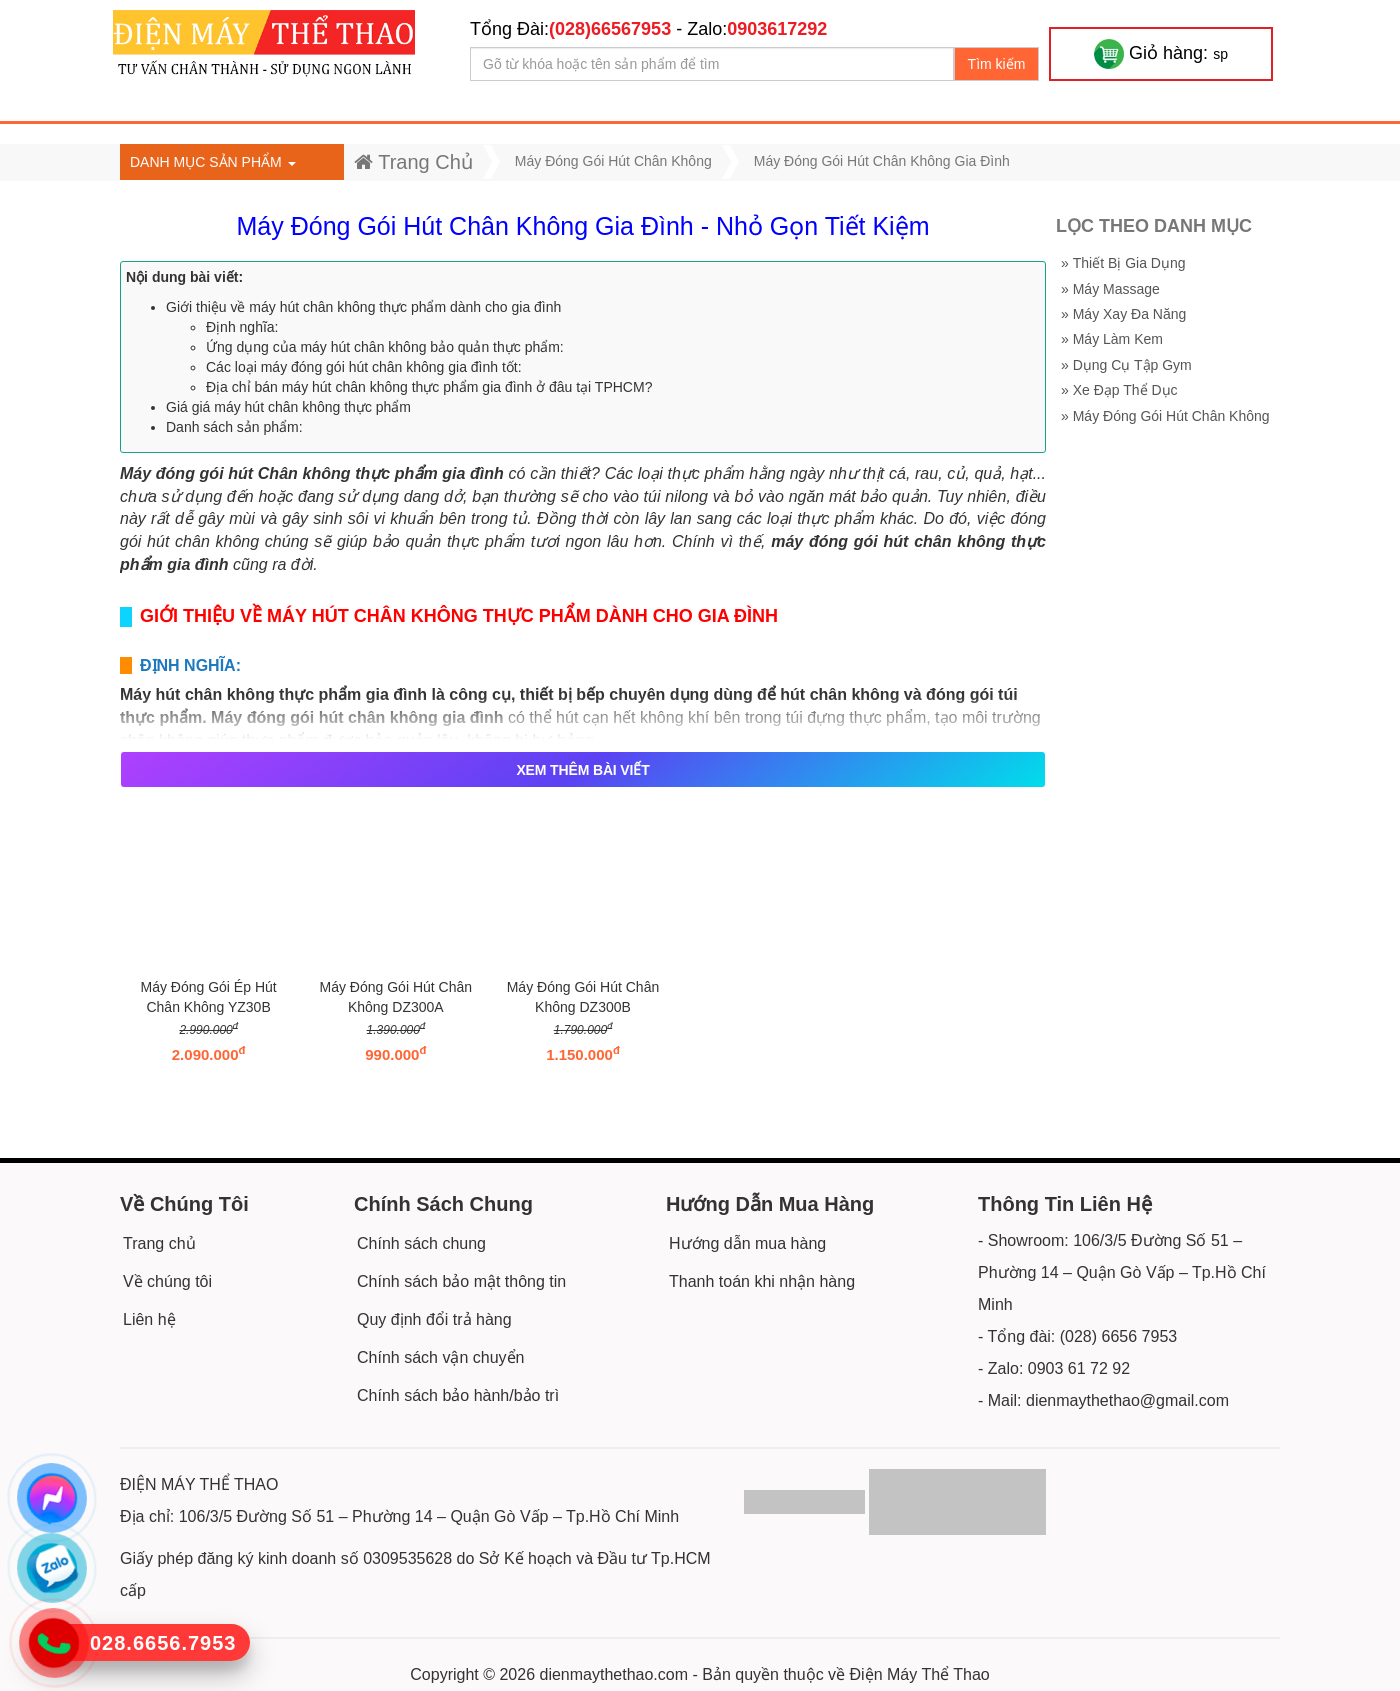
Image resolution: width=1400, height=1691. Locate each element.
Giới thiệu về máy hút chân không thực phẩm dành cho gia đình (363, 307)
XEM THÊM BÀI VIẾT (582, 770)
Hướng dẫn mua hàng (747, 1243)
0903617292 (777, 29)
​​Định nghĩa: (242, 327)
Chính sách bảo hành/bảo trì (458, 1395)
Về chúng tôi (167, 1281)
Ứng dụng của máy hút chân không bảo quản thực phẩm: (385, 347)
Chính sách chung (421, 1243)
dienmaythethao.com (614, 1674)
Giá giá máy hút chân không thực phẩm (288, 407)
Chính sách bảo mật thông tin (461, 1281)
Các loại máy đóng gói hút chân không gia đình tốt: (364, 367)
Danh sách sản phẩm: (234, 427)
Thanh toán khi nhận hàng (762, 1281)
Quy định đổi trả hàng (434, 1319)
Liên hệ (149, 1319)
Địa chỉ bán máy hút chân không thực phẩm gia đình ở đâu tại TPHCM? (429, 387)
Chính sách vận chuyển (440, 1357)
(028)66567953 (610, 29)
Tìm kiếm (997, 64)
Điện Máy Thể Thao (920, 1674)
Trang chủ (159, 1243)
